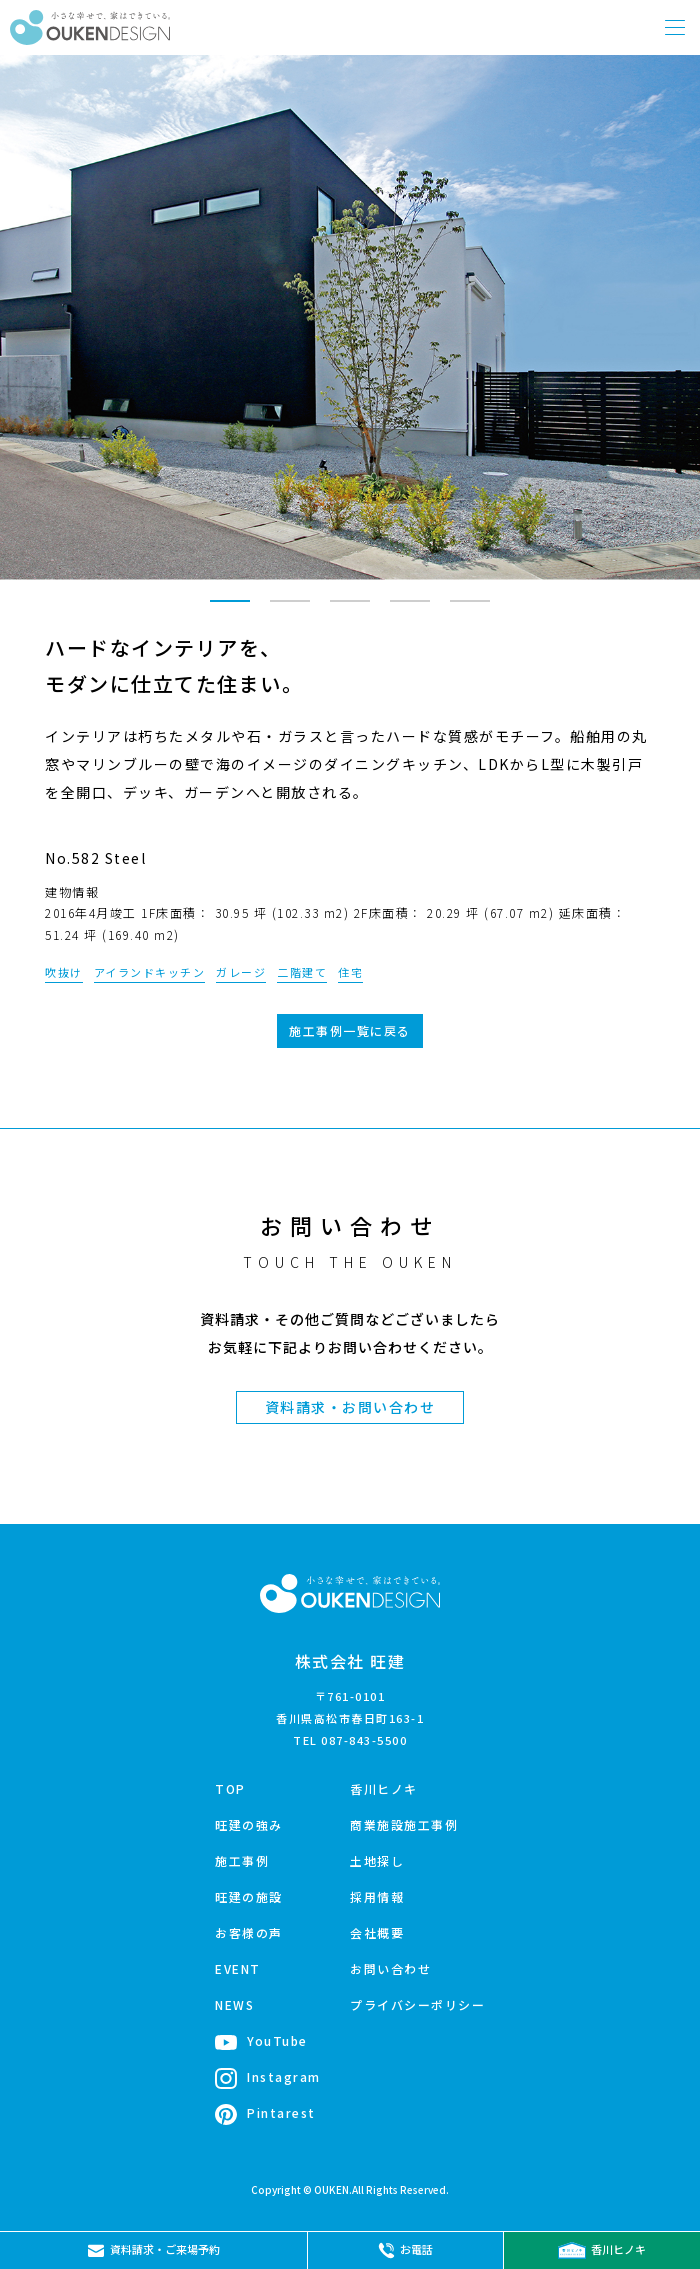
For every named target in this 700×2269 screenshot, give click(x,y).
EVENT (238, 1968)
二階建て (302, 972)
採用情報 (377, 1896)
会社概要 (377, 1932)
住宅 (350, 972)
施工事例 (242, 1860)
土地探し (377, 1860)
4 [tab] (410, 610)
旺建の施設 (249, 1896)
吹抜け (64, 972)
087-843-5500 (364, 1740)
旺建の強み (249, 1824)
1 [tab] (230, 610)
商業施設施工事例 (404, 1824)
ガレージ (241, 972)
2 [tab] (290, 610)
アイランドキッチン (150, 972)
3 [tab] (350, 610)
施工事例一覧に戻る (350, 1030)
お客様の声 (249, 1932)
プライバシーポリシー (417, 2004)
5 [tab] (470, 610)
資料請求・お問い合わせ (350, 1407)
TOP (230, 1788)
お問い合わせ (390, 1968)
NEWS (234, 2004)
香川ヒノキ (384, 1788)
